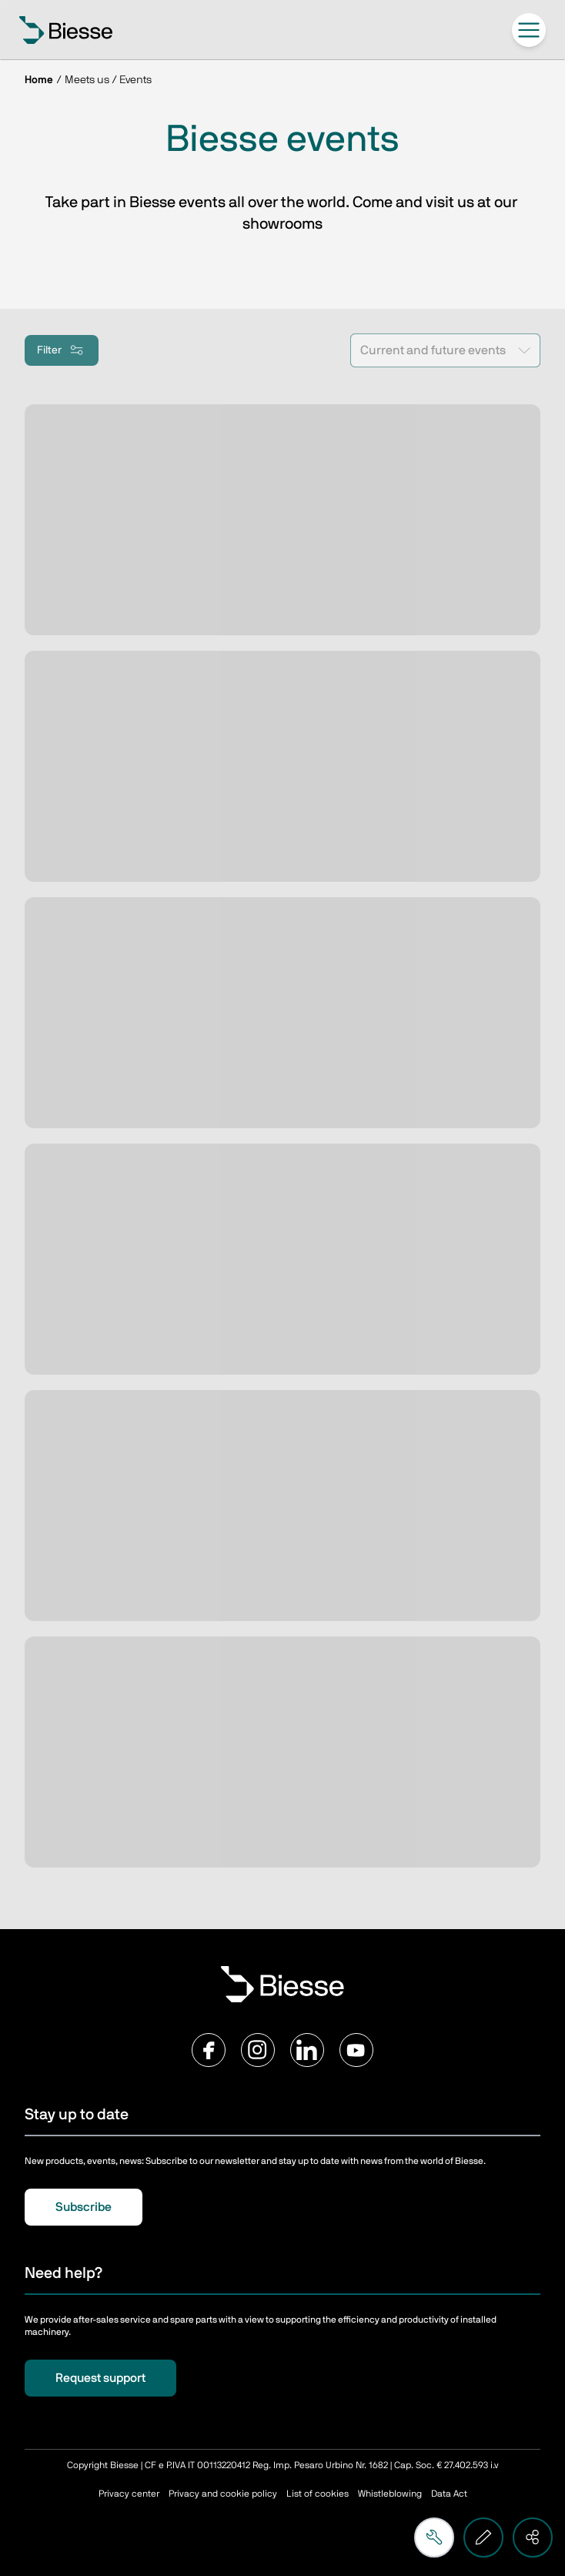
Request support (100, 2378)
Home (39, 80)
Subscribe (83, 2207)
